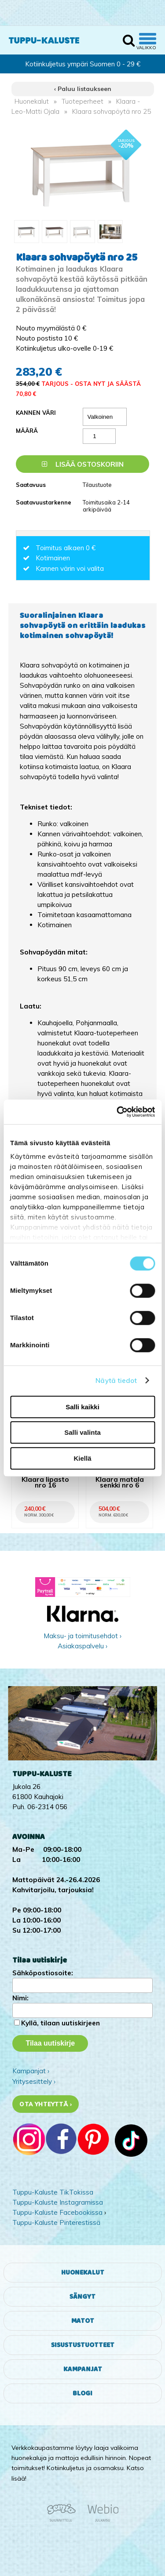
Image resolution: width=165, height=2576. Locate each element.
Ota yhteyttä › (45, 2104)
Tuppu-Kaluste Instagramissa (57, 2202)
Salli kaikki (82, 1407)
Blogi (82, 2393)
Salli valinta (82, 1432)
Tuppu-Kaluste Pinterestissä (56, 2222)
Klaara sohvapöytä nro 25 (111, 111)
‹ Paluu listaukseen (82, 89)
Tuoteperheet (82, 101)
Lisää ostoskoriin (83, 464)
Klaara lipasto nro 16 (45, 1482)
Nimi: (20, 1998)
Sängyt (82, 2297)
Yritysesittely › (33, 2081)
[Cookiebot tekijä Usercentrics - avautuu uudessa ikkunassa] (117, 1111)
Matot (82, 2321)
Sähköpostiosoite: (42, 1973)
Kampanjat (82, 2369)
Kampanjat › (30, 2071)
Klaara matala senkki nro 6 (119, 1482)
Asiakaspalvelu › (82, 1646)
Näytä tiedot (116, 1380)
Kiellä (82, 1458)
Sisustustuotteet (82, 2345)
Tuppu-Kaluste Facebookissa (57, 2212)
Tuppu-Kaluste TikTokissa (52, 2192)
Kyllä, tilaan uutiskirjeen (60, 2023)
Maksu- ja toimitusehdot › (82, 1636)
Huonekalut (32, 101)
